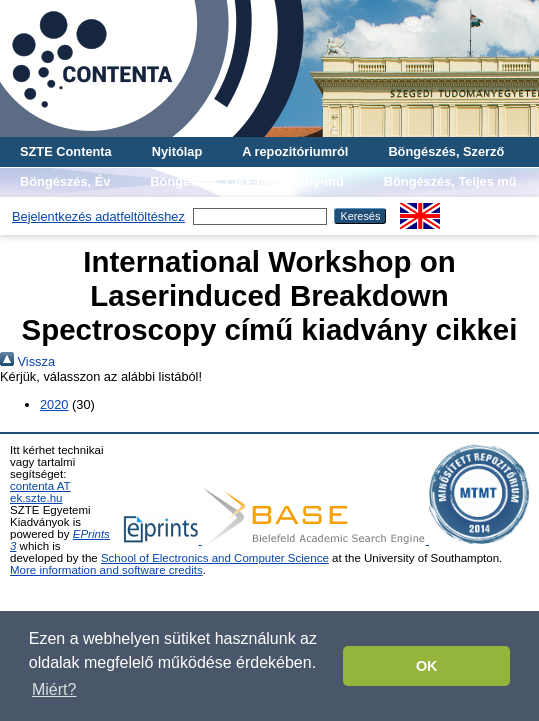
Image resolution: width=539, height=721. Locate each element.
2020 (54, 404)
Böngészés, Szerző (446, 151)
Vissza (27, 361)
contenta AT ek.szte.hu (40, 492)
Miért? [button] (54, 689)
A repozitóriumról (295, 151)
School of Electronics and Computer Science (215, 558)
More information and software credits (106, 570)
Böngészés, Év (65, 181)
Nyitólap (177, 151)
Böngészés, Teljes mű (450, 181)
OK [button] (427, 666)
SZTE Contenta (66, 151)
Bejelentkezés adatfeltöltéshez (98, 216)
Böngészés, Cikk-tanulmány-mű (246, 181)
